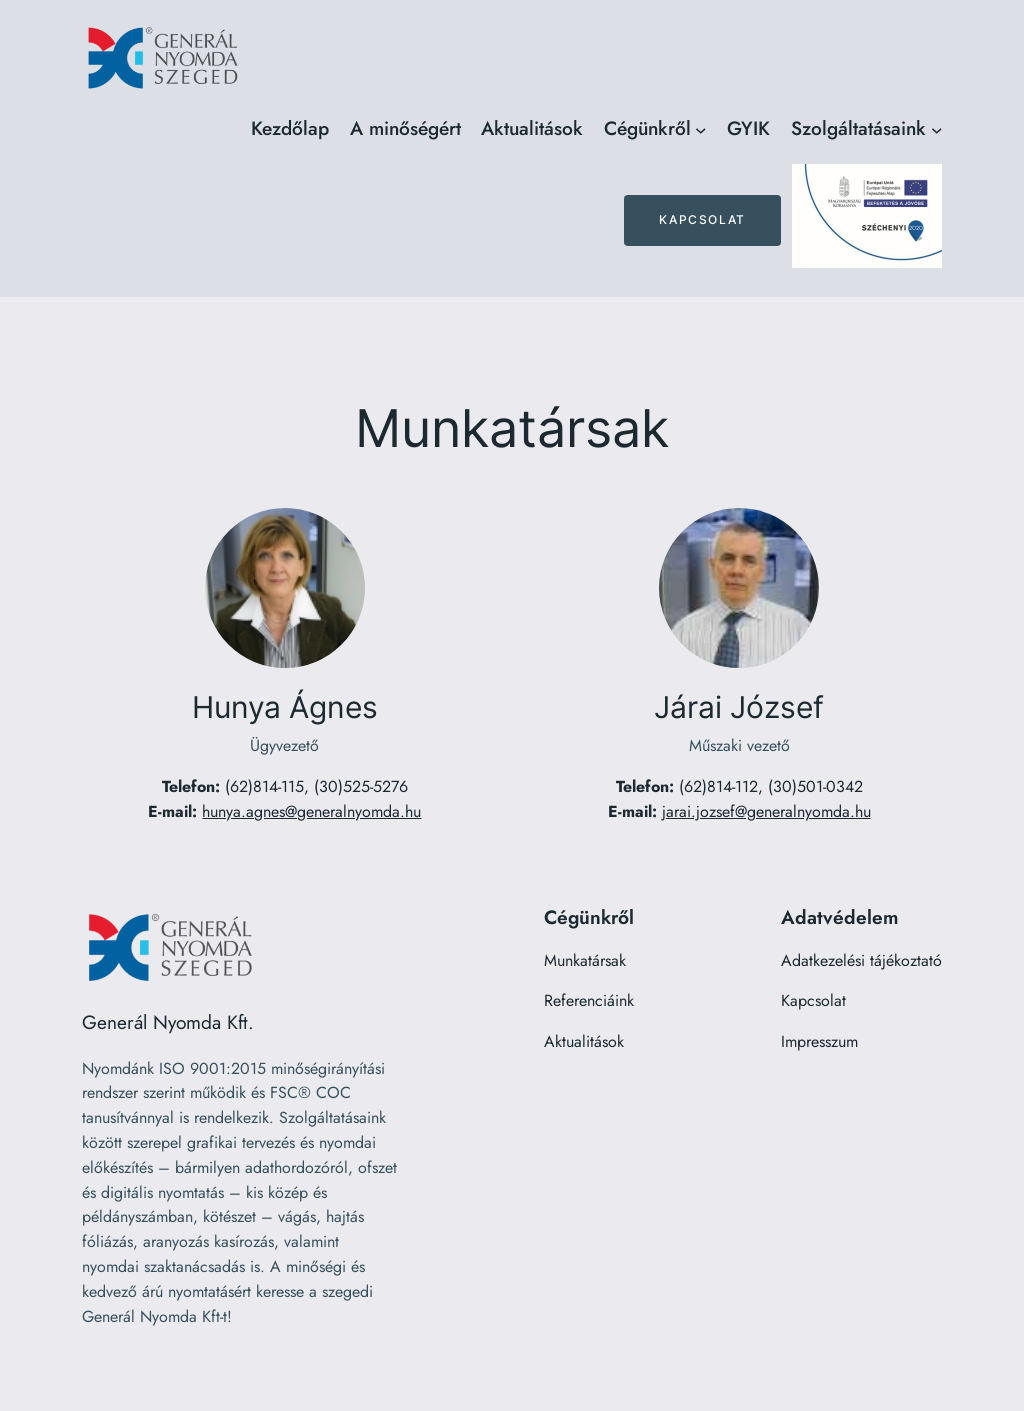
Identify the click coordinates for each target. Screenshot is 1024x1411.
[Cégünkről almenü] (701, 129)
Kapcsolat (702, 219)
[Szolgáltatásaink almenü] (937, 129)
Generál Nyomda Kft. (168, 1022)
